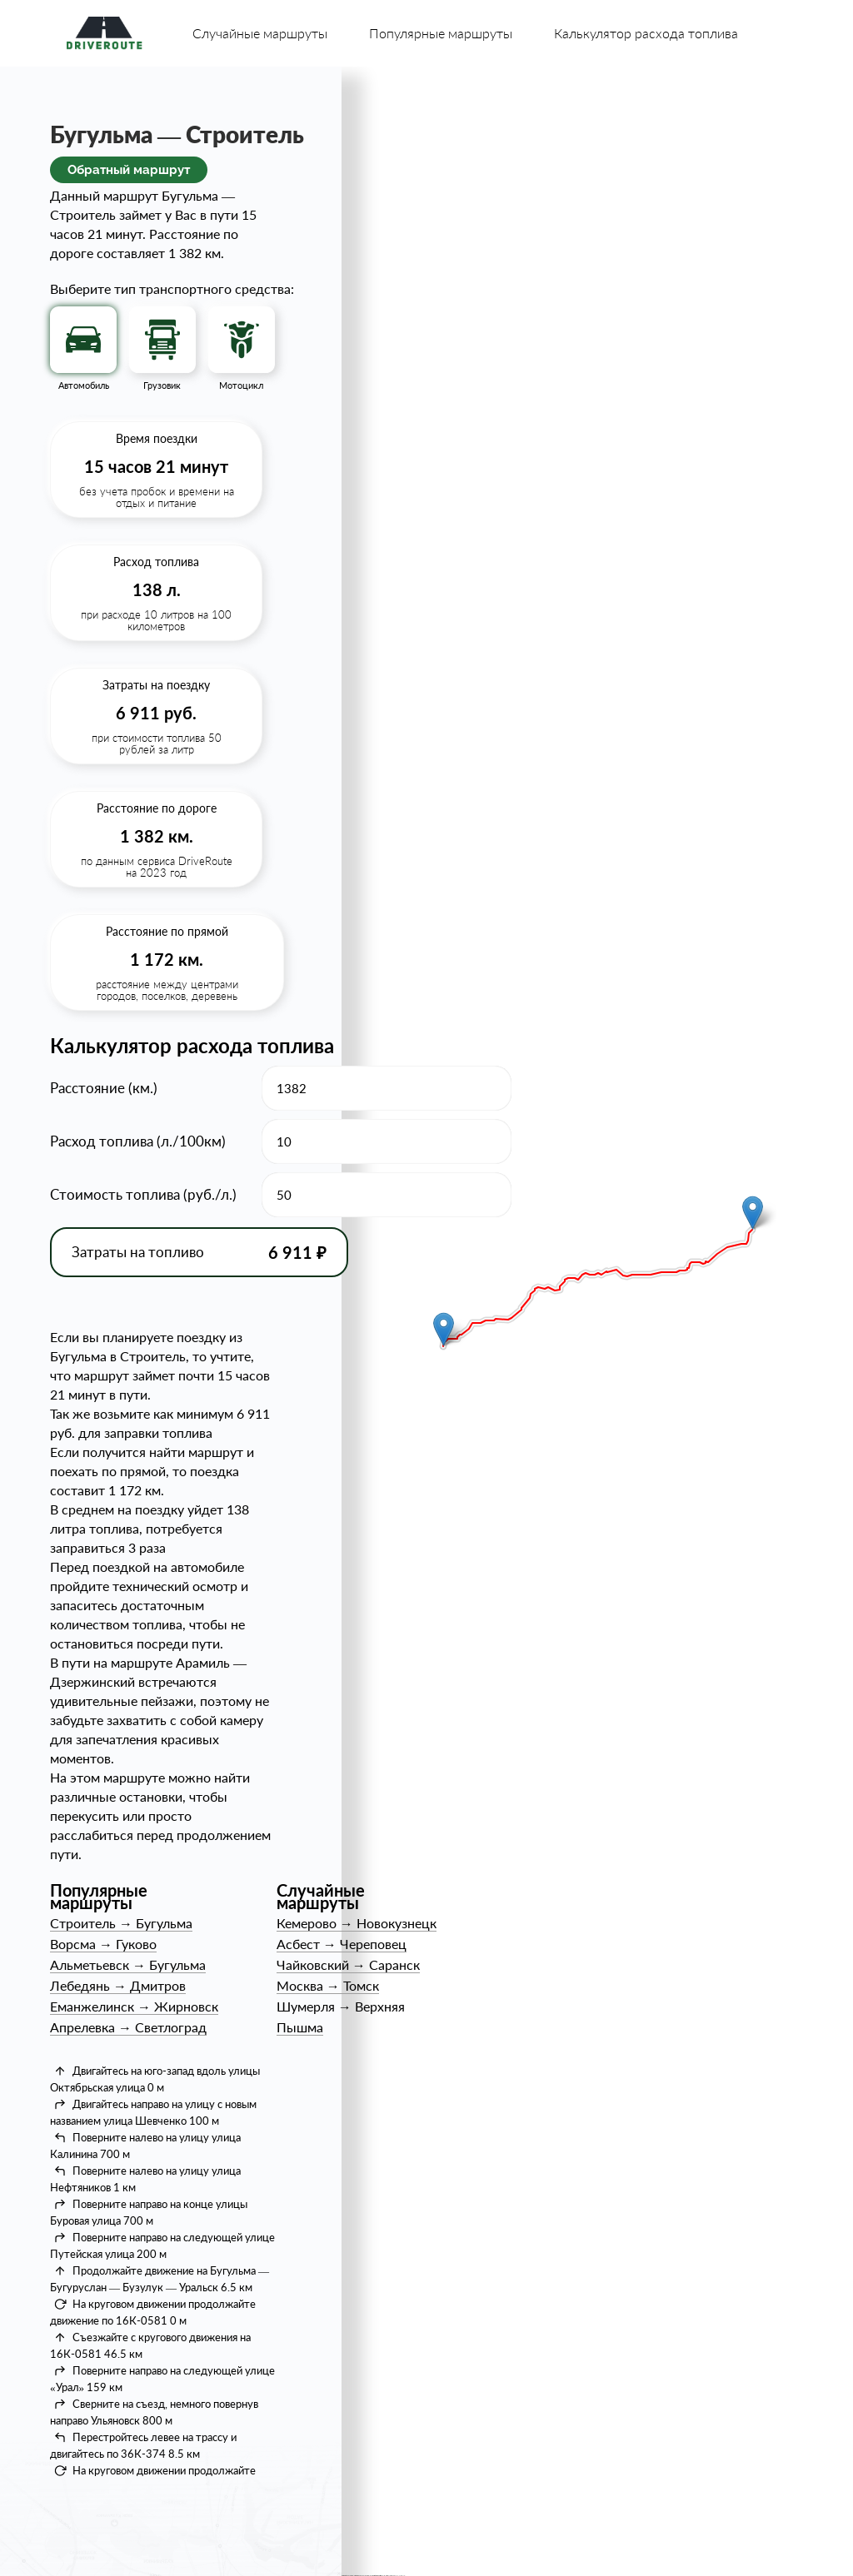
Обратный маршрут (128, 169)
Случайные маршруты (259, 33)
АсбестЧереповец (342, 1944)
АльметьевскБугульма (128, 1964)
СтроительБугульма (121, 1923)
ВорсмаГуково (103, 1944)
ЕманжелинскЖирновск (134, 2006)
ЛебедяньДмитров (118, 1985)
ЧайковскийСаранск (348, 1964)
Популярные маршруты (440, 33)
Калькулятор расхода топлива (646, 33)
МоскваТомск (328, 1985)
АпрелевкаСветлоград (128, 2027)
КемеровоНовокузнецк (356, 1923)
